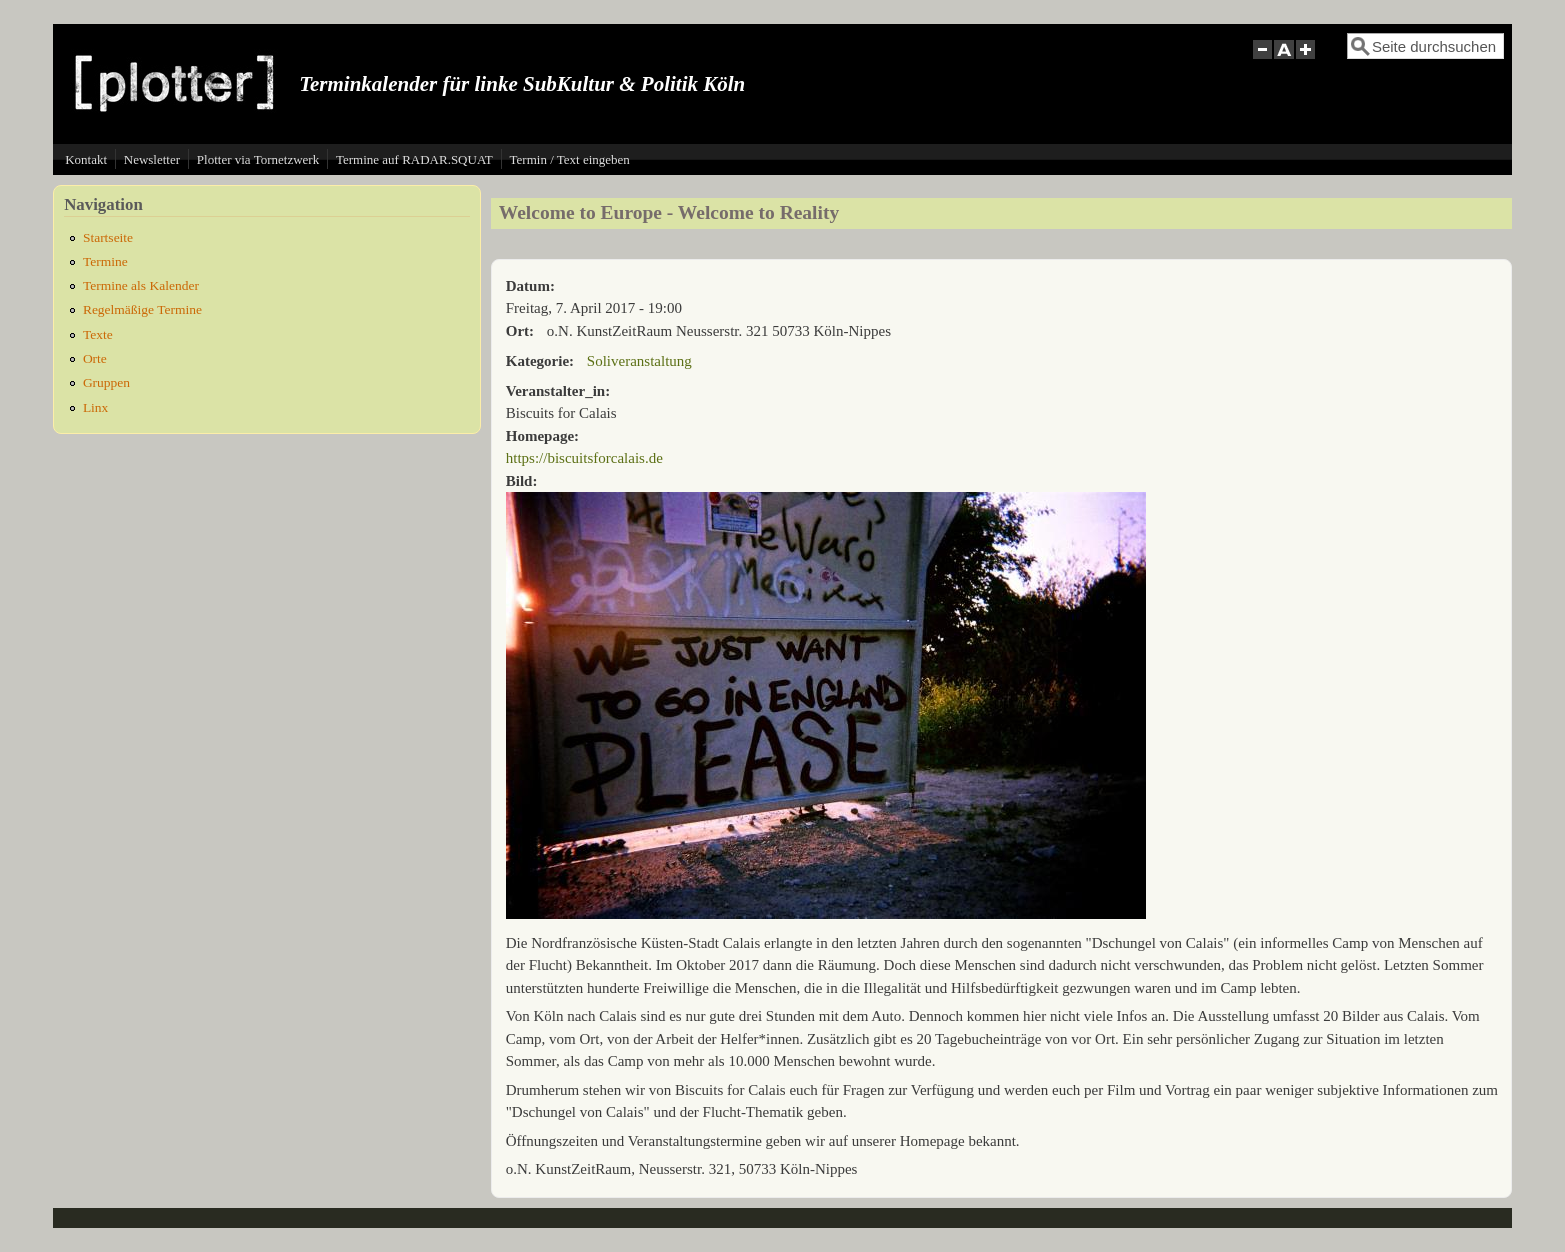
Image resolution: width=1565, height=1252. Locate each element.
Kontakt (86, 159)
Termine (105, 261)
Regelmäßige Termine (142, 309)
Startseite (108, 237)
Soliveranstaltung (639, 361)
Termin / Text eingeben (570, 159)
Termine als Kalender (141, 285)
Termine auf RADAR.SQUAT (414, 159)
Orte (95, 358)
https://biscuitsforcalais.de (584, 458)
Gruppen (106, 382)
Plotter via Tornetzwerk (258, 159)
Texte (98, 334)
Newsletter (152, 159)
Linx (96, 407)
